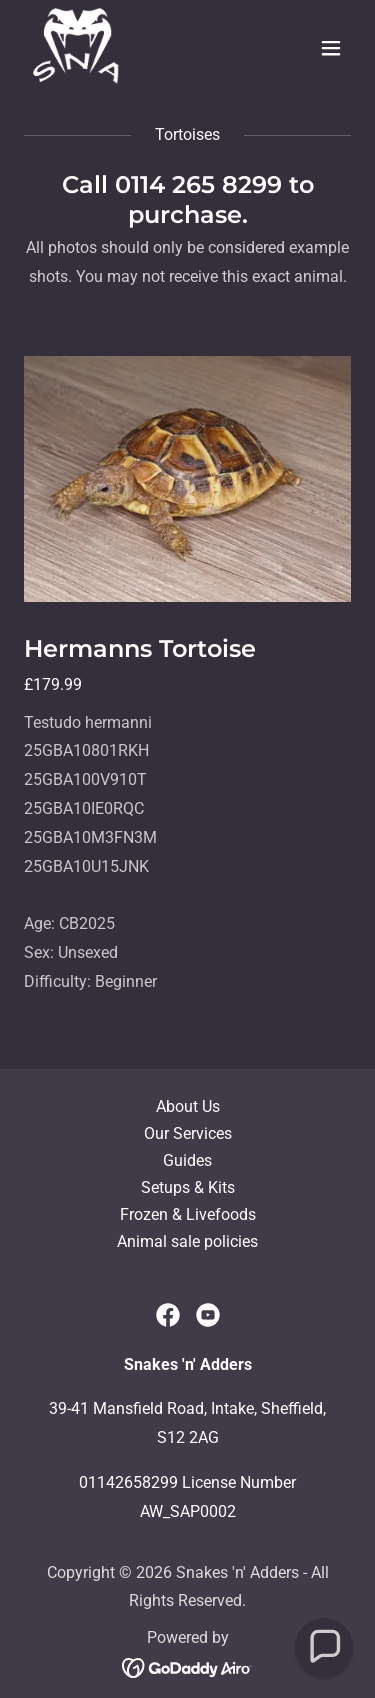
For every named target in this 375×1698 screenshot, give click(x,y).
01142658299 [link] (128, 1482)
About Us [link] (188, 1106)
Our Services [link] (188, 1133)
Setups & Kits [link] (188, 1187)
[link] (76, 48)
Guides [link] (187, 1160)
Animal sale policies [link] (187, 1241)
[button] (331, 48)
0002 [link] (218, 1511)
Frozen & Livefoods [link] (188, 1214)
